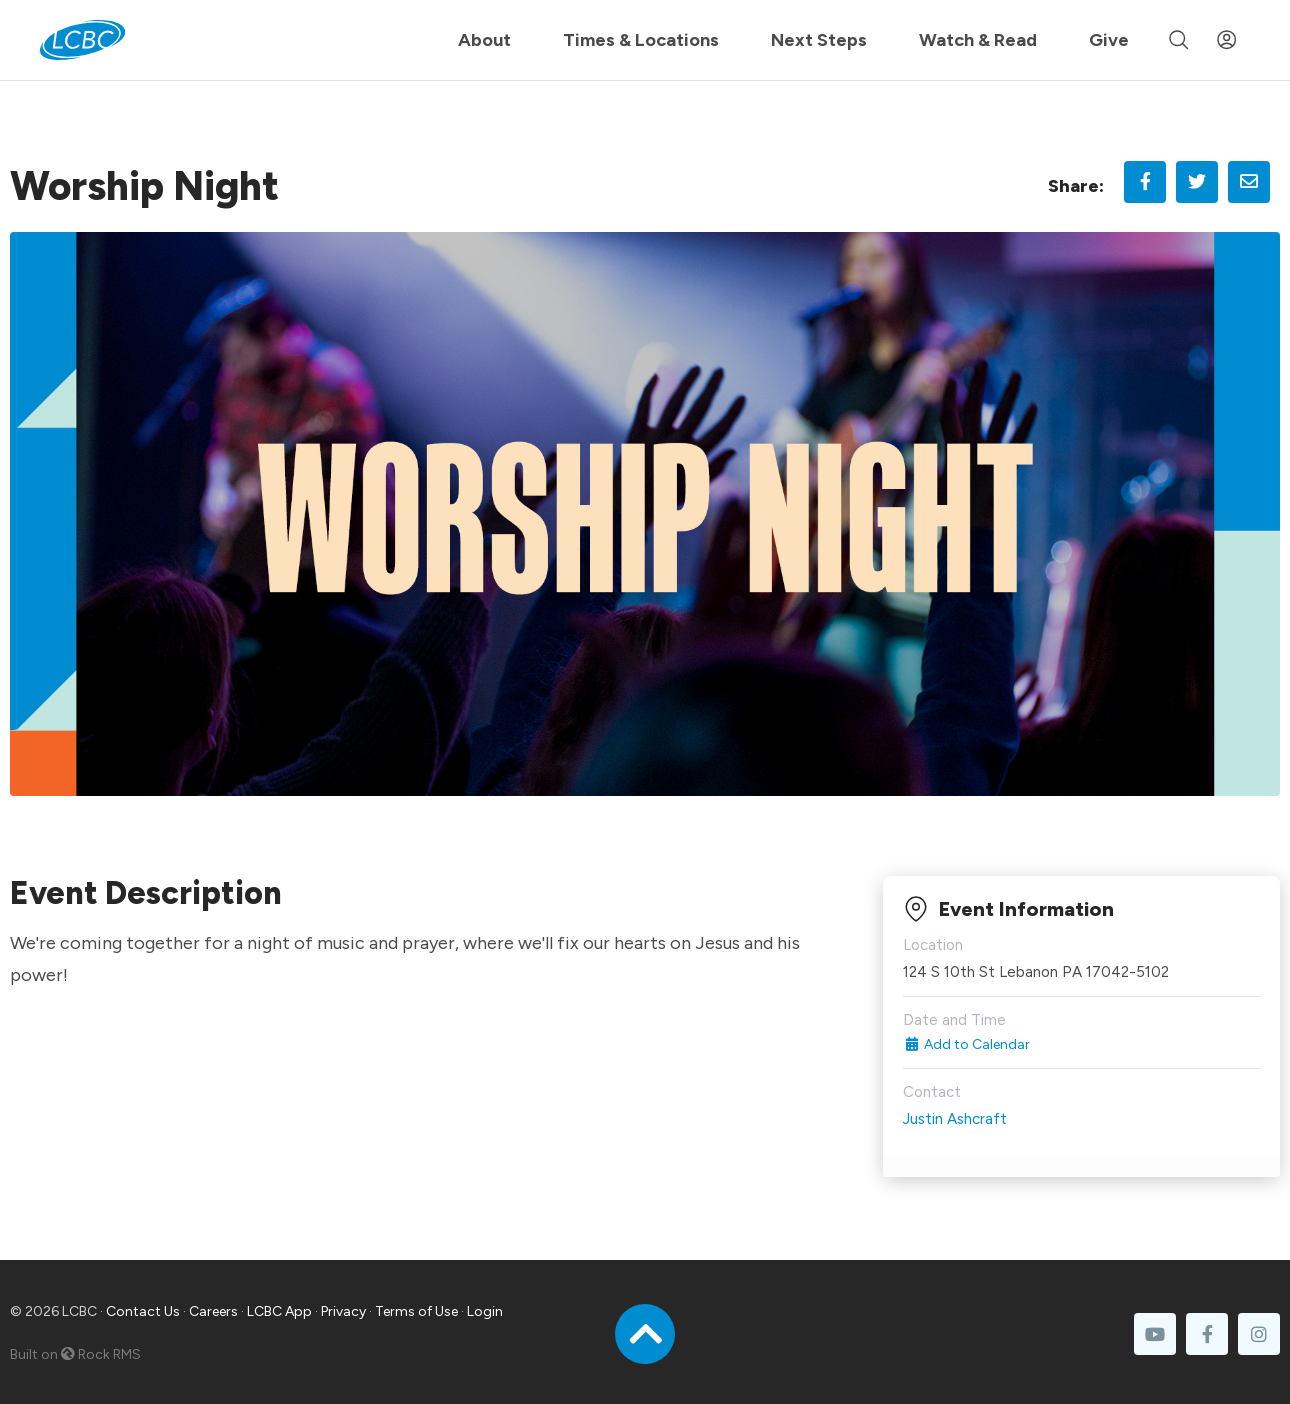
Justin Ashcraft (955, 1119)
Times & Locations (641, 40)
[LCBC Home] (82, 40)
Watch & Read (978, 40)
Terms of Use (416, 1311)
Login (485, 1311)
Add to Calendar (966, 1044)
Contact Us (143, 1311)
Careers (213, 1311)
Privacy (343, 1311)
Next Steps (819, 40)
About (484, 40)
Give (1109, 40)
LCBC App (279, 1311)
